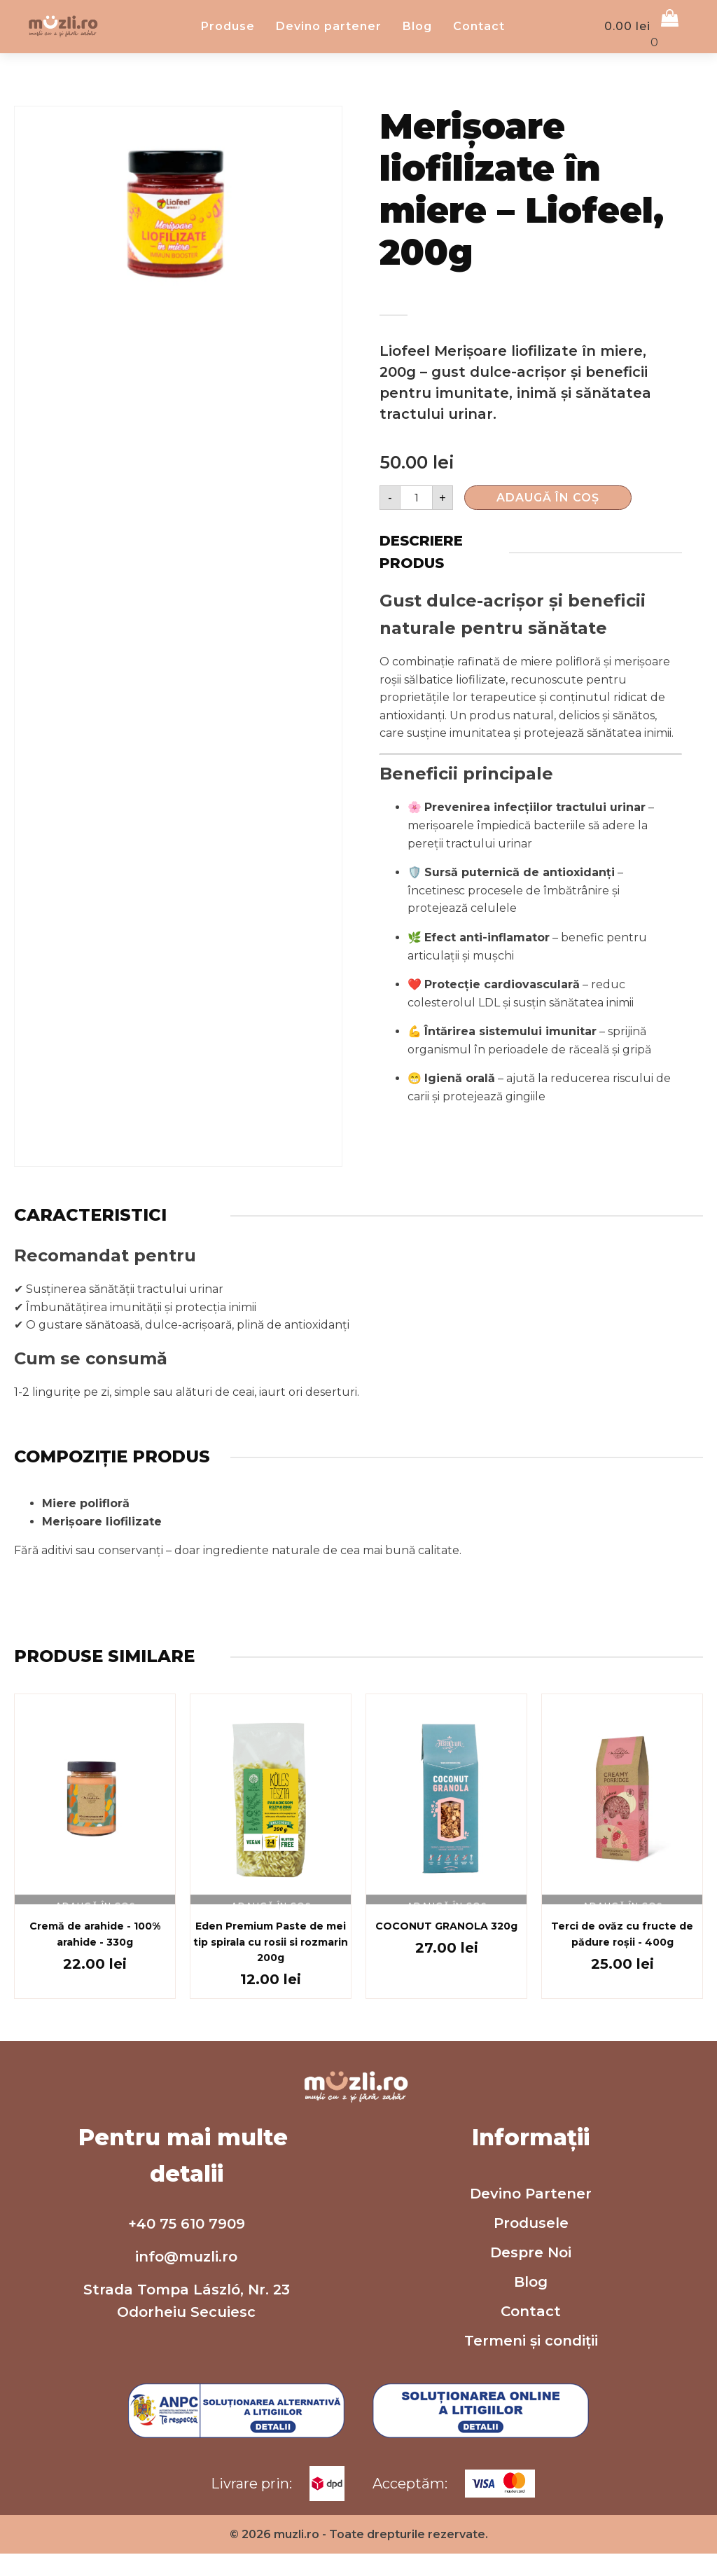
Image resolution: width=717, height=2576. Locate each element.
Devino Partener (531, 2410)
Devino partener (348, 116)
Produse (247, 116)
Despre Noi (530, 2468)
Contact (498, 116)
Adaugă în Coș (547, 678)
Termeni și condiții (531, 2557)
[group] (178, 394)
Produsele (531, 2439)
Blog (437, 116)
